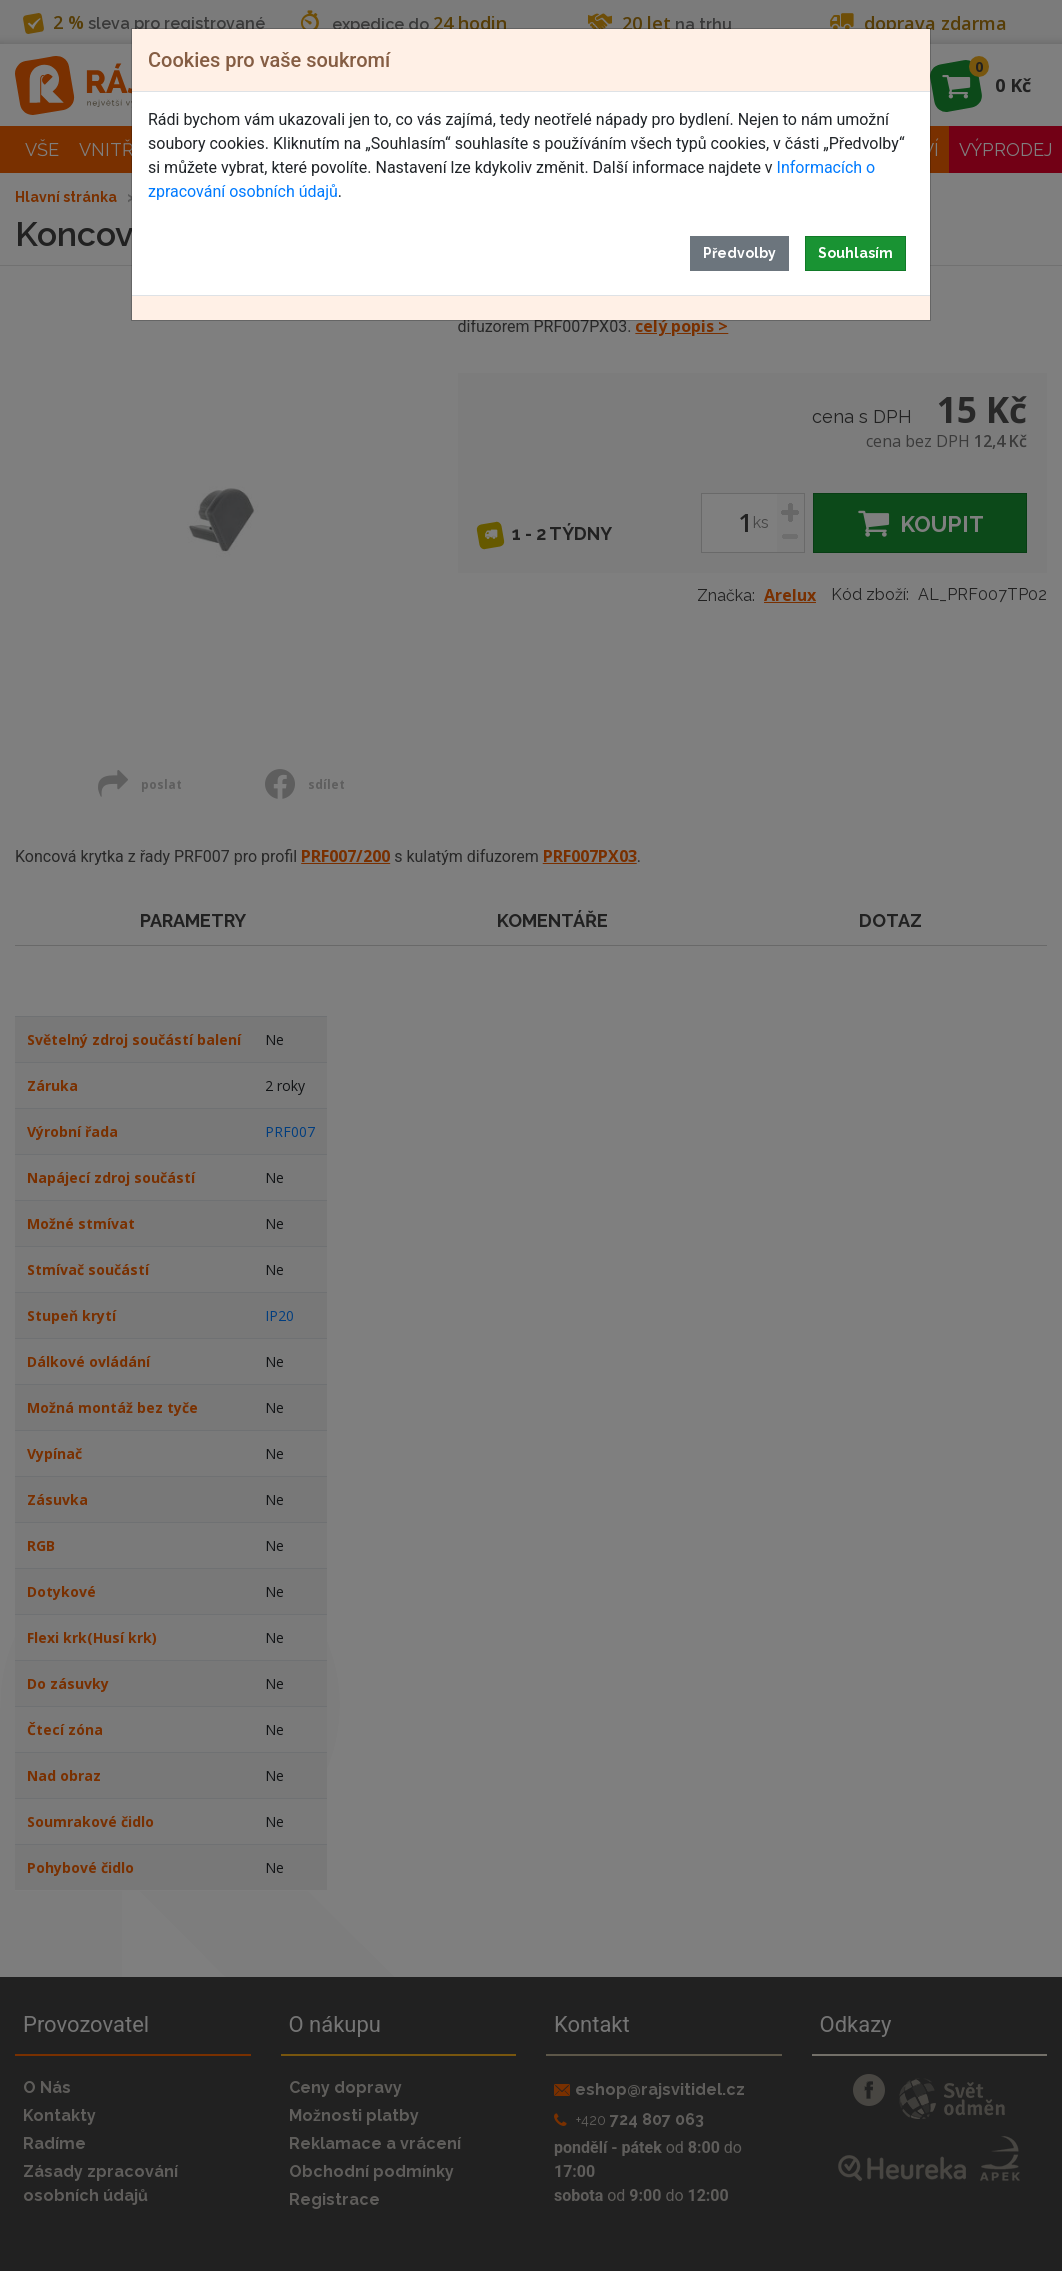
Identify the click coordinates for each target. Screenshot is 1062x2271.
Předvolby (739, 253)
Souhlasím (855, 253)
